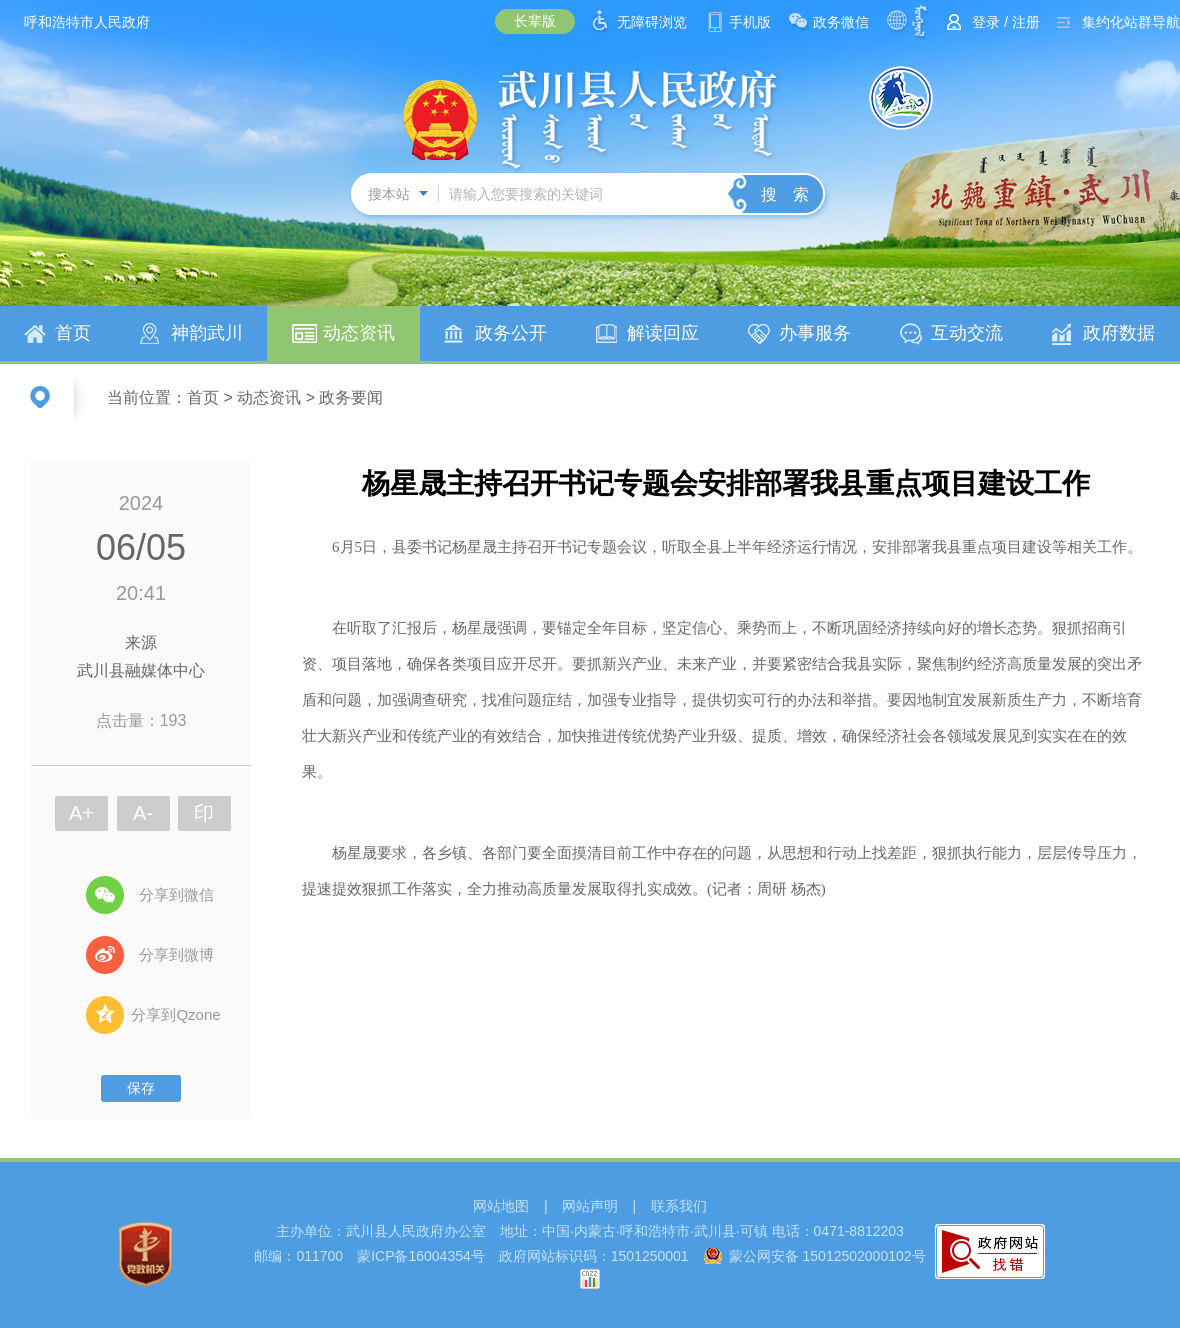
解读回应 (663, 333)
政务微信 (841, 22)
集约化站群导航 (1131, 22)
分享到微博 (176, 954)
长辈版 (535, 21)
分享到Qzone (175, 1014)
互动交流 (967, 333)
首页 (73, 333)
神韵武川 (207, 333)
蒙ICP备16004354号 (421, 1256)
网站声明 (590, 1206)
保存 (141, 1088)
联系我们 (679, 1206)
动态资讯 (359, 333)
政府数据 (1119, 333)
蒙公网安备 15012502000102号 (827, 1256)
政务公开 (511, 333)
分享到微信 (176, 894)
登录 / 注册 (1006, 22)
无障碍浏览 (652, 22)
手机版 (750, 22)
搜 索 (785, 194)
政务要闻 (351, 397)
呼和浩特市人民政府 (87, 22)
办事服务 (815, 333)
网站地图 (501, 1206)
